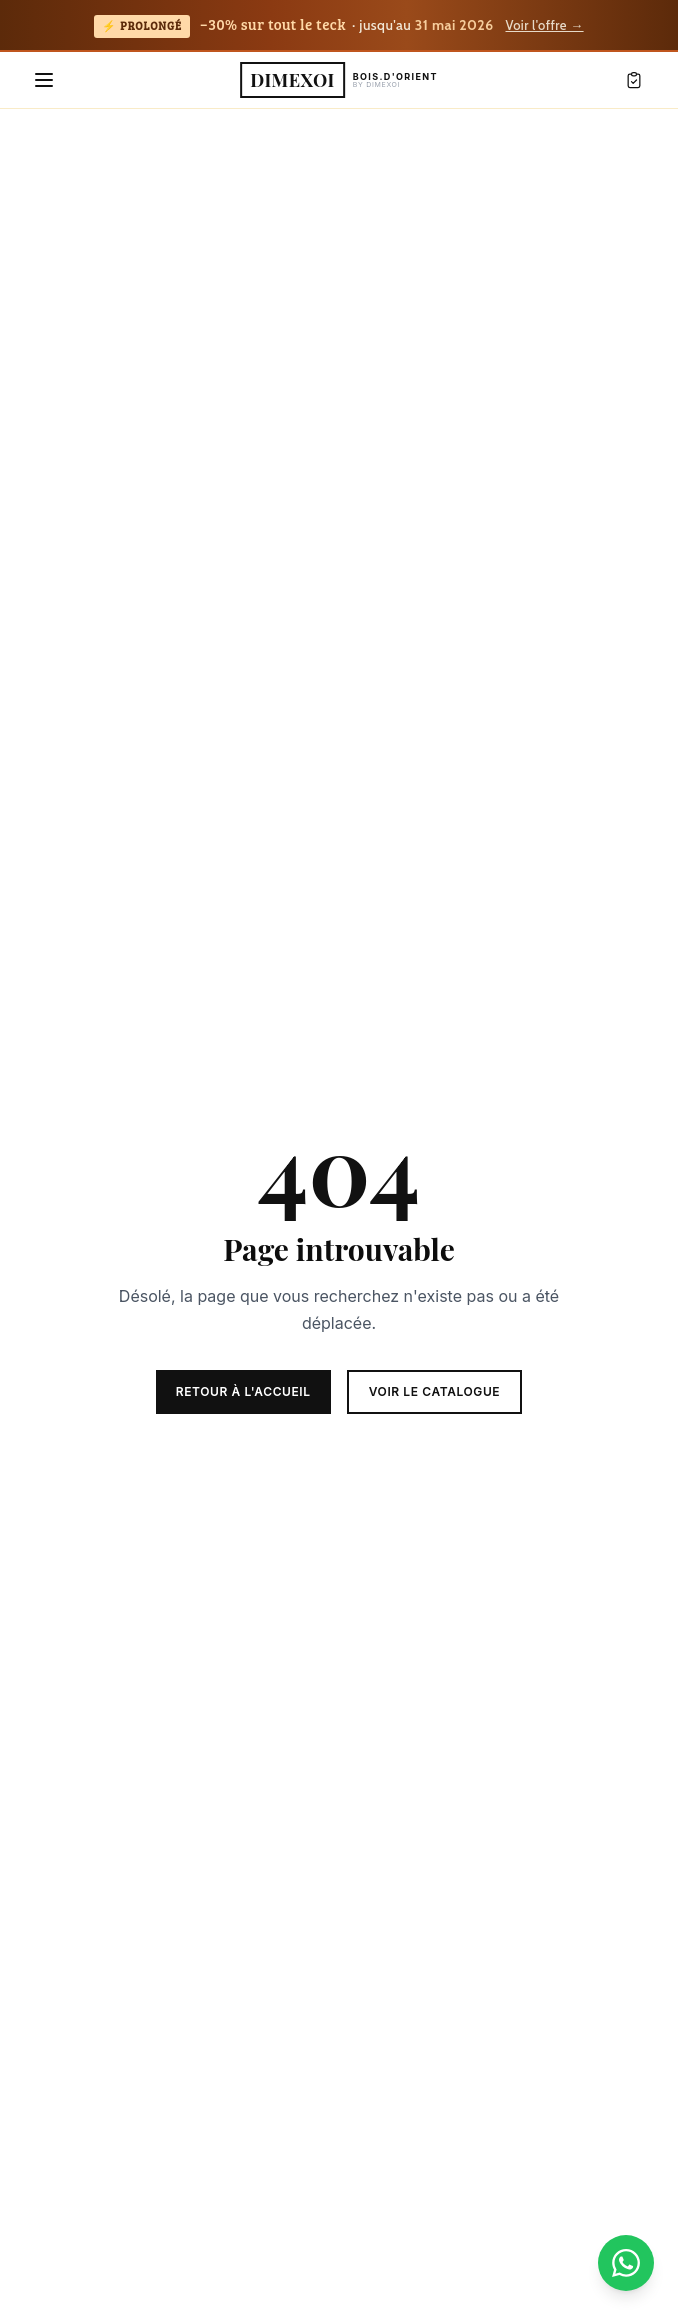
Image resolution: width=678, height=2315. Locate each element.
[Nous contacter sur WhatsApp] (626, 2263)
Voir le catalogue (435, 1391)
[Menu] (44, 80)
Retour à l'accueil (243, 1391)
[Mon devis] (634, 80)
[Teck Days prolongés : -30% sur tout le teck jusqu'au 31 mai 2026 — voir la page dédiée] (339, 26)
